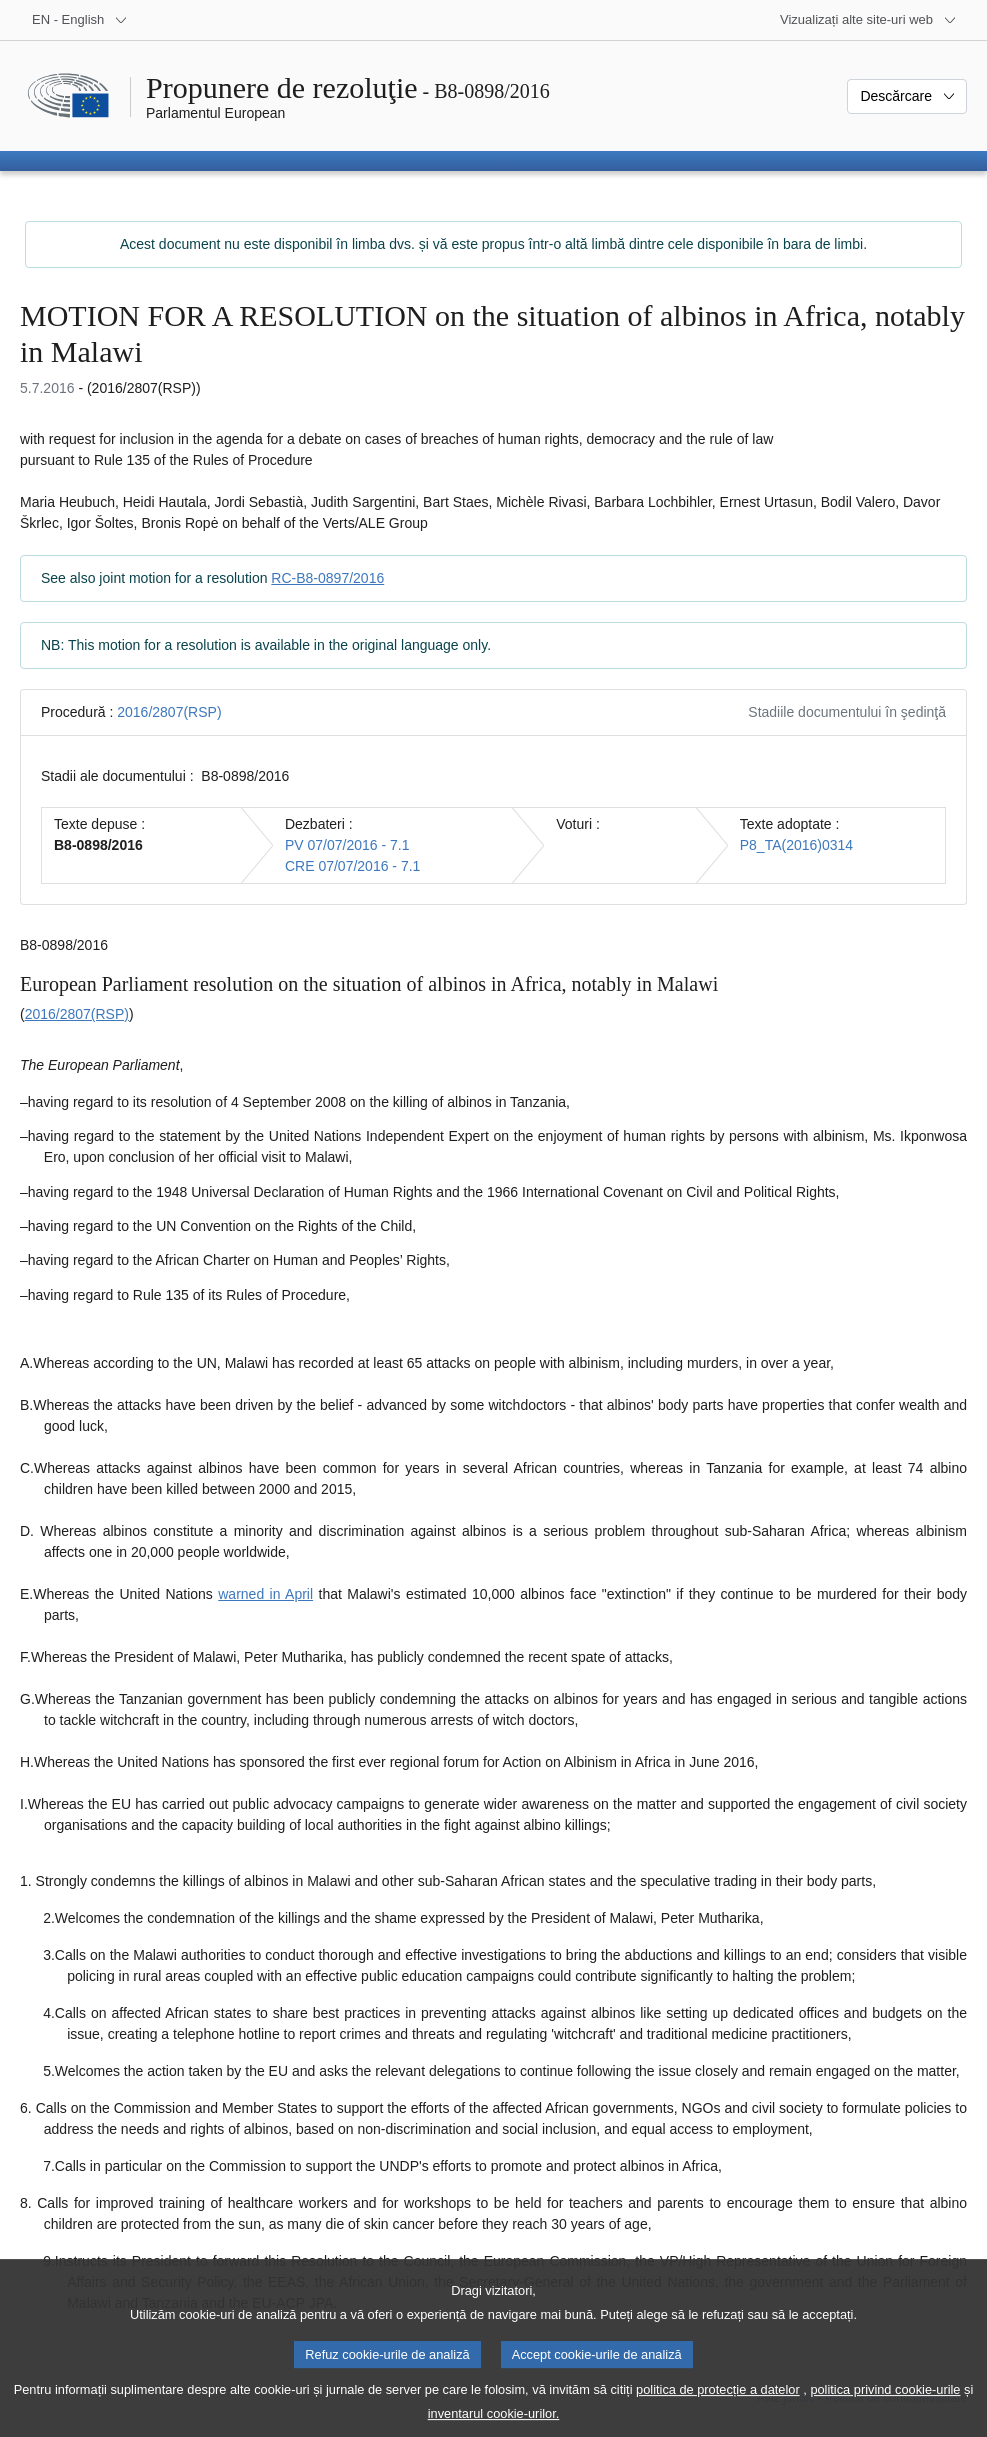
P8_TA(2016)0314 (796, 845)
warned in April (265, 1594)
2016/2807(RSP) (169, 712)
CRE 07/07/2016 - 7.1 (352, 866)
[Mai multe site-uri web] (868, 20)
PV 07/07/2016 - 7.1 (347, 845)
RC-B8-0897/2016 (327, 578)
